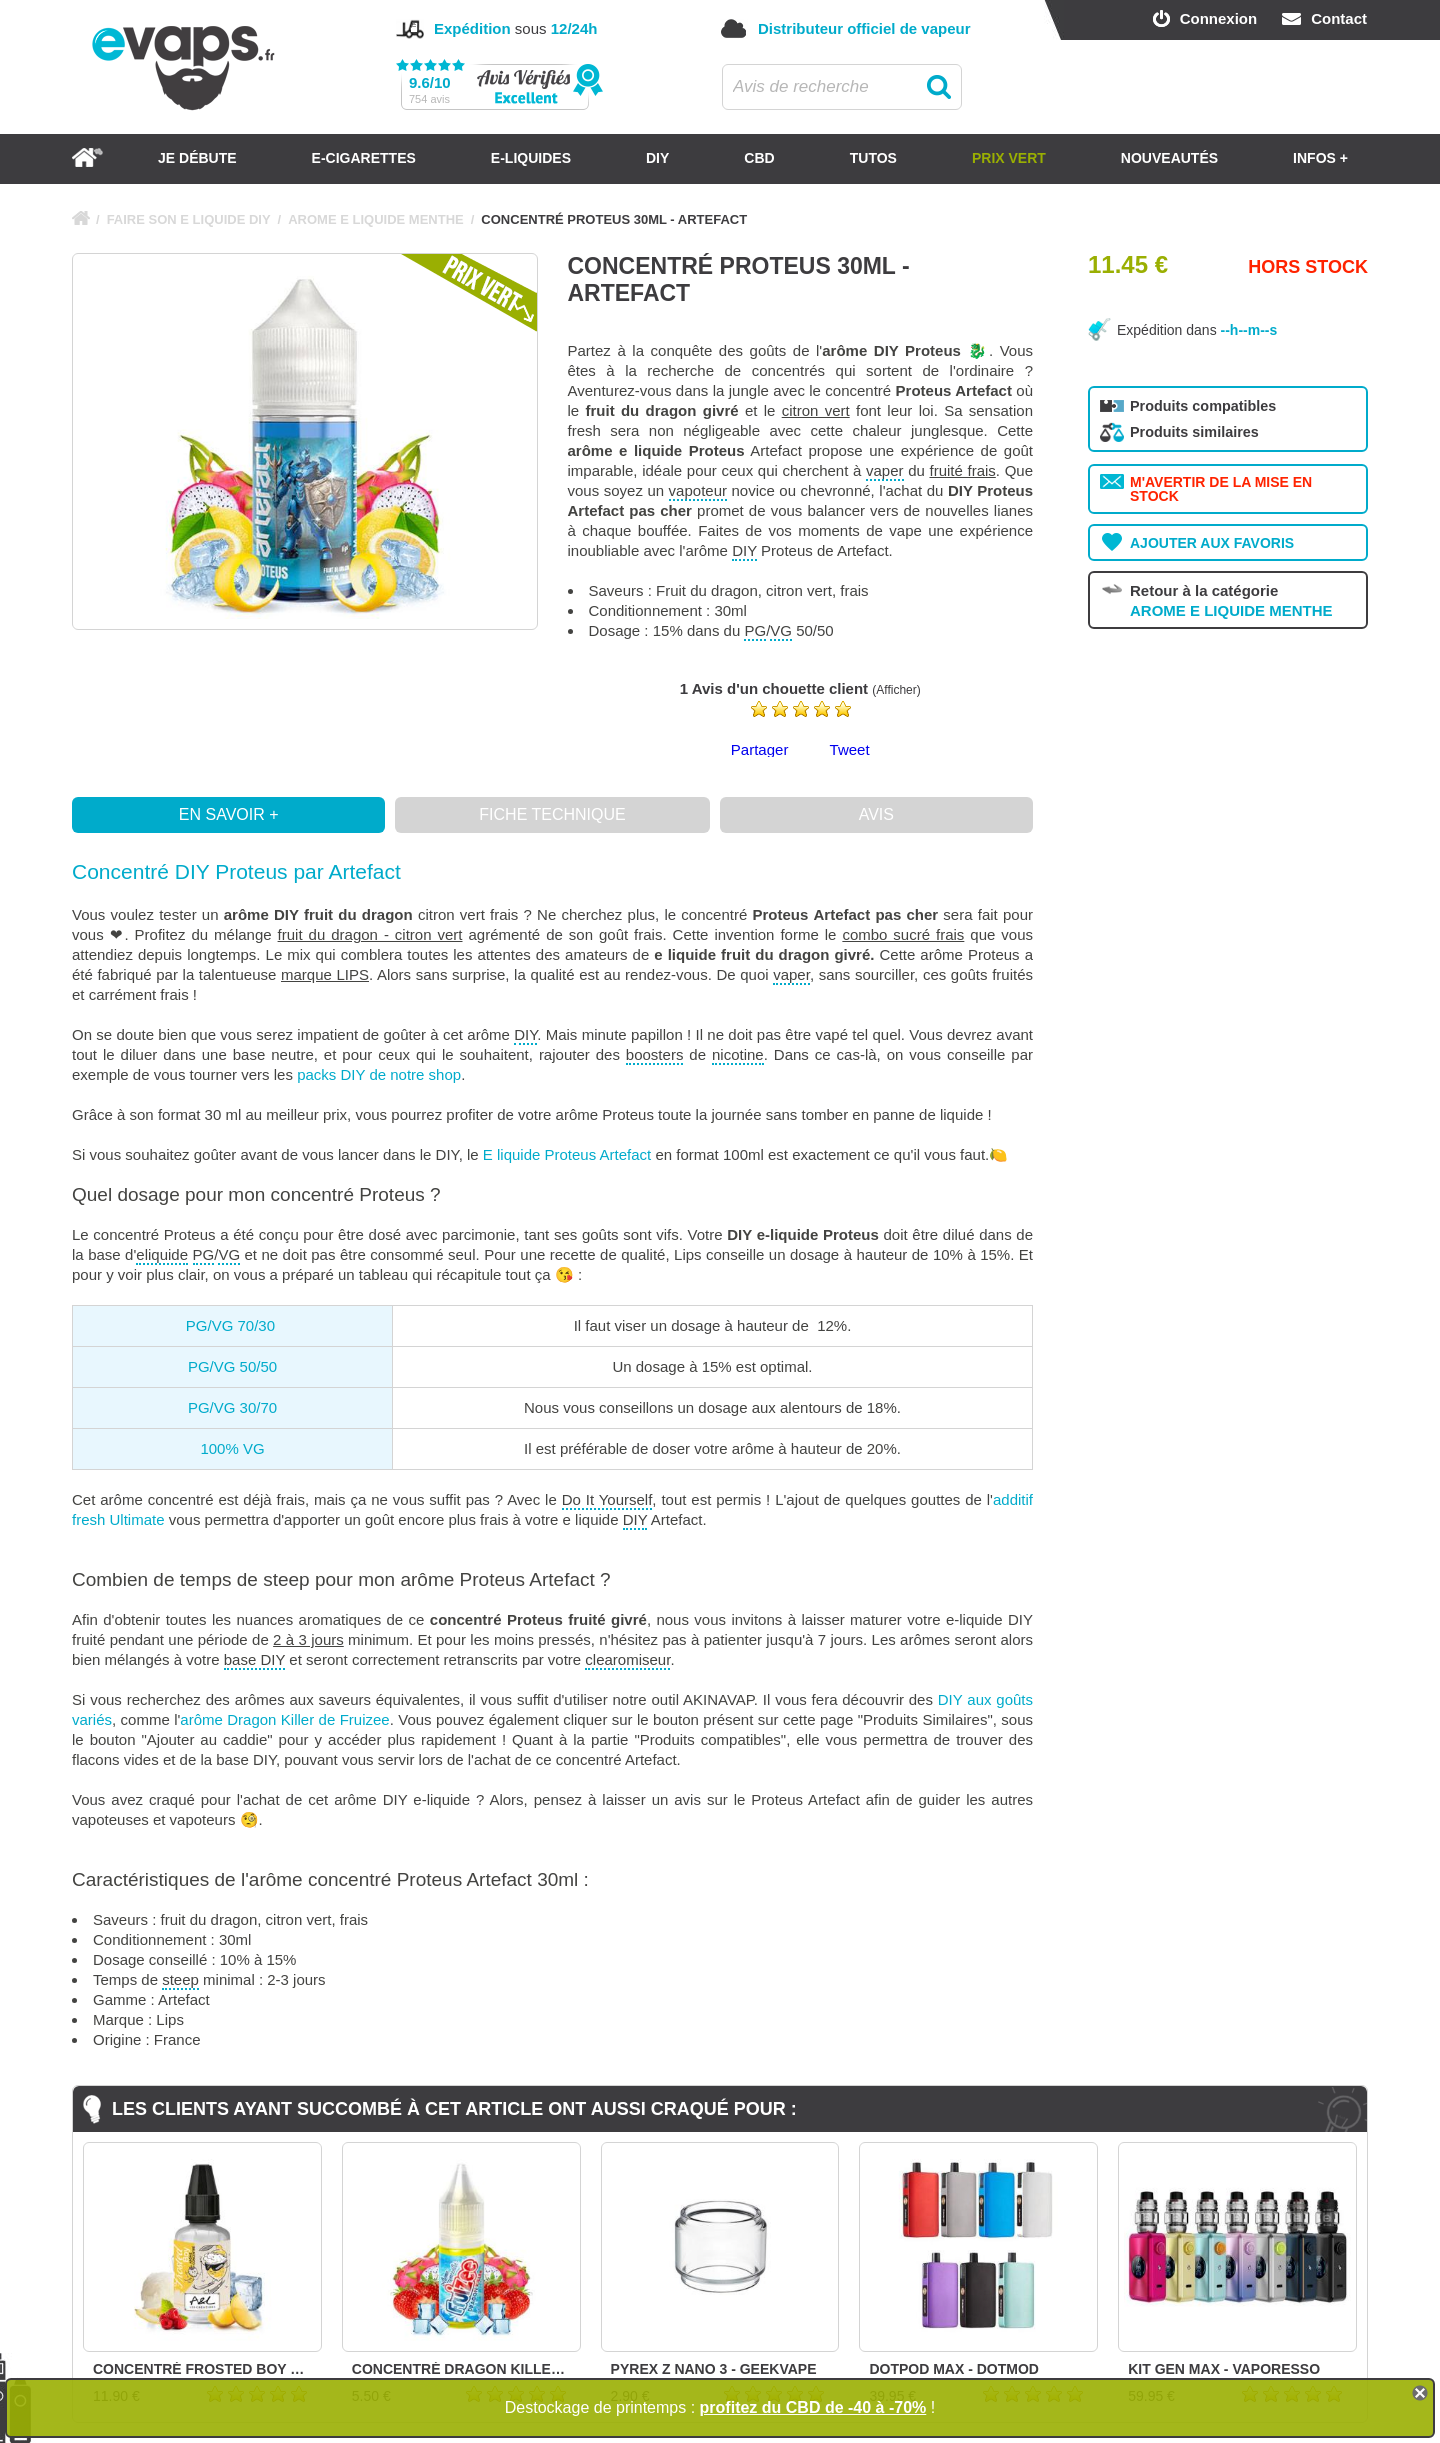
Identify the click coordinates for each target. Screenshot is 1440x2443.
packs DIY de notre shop (379, 1074)
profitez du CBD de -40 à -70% (813, 2407)
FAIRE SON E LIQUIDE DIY (189, 219)
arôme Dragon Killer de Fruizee (284, 1719)
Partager (760, 749)
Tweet (850, 749)
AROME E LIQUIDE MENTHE (376, 219)
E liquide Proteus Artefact (567, 1154)
